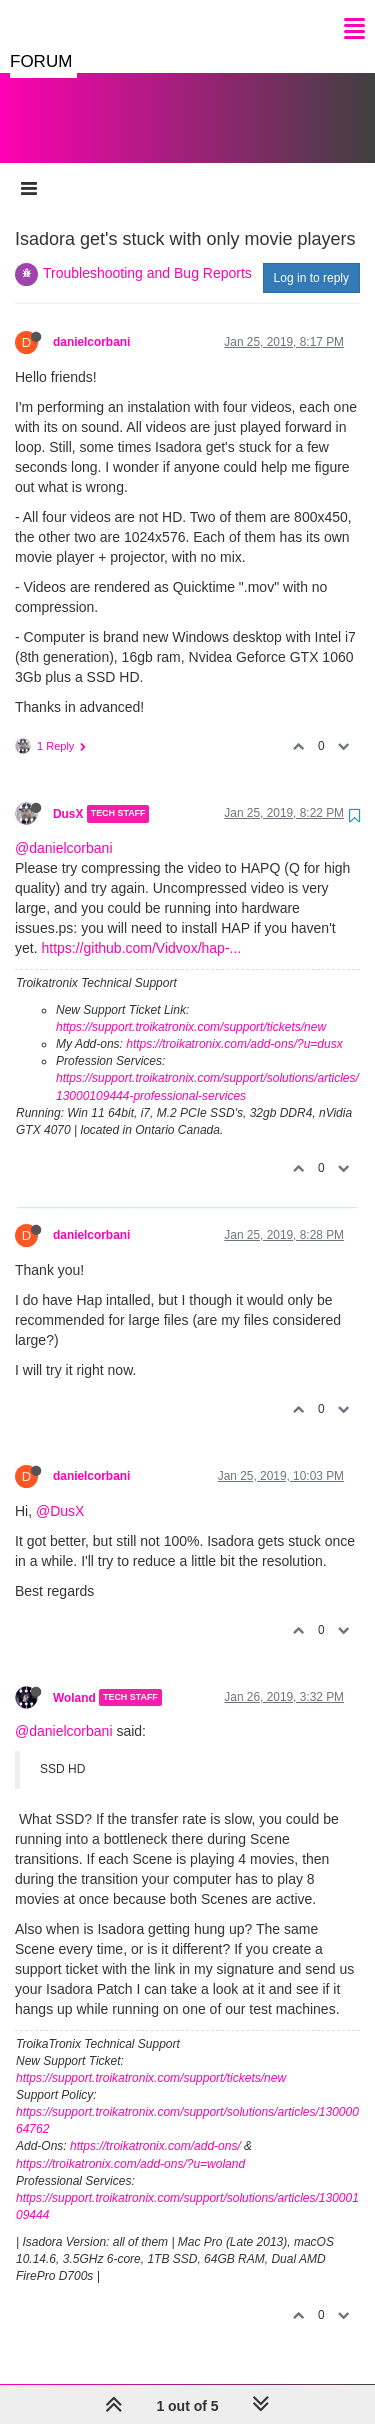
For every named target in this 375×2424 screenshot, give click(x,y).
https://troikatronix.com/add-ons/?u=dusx (234, 1024)
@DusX (60, 1491)
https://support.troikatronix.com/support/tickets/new (191, 1007)
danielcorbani (91, 322)
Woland (74, 1677)
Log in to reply (311, 258)
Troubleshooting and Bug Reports (147, 253)
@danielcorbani (64, 828)
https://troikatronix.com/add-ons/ (155, 2126)
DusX (68, 794)
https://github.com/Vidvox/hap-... (141, 928)
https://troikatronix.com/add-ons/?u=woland (130, 2144)
